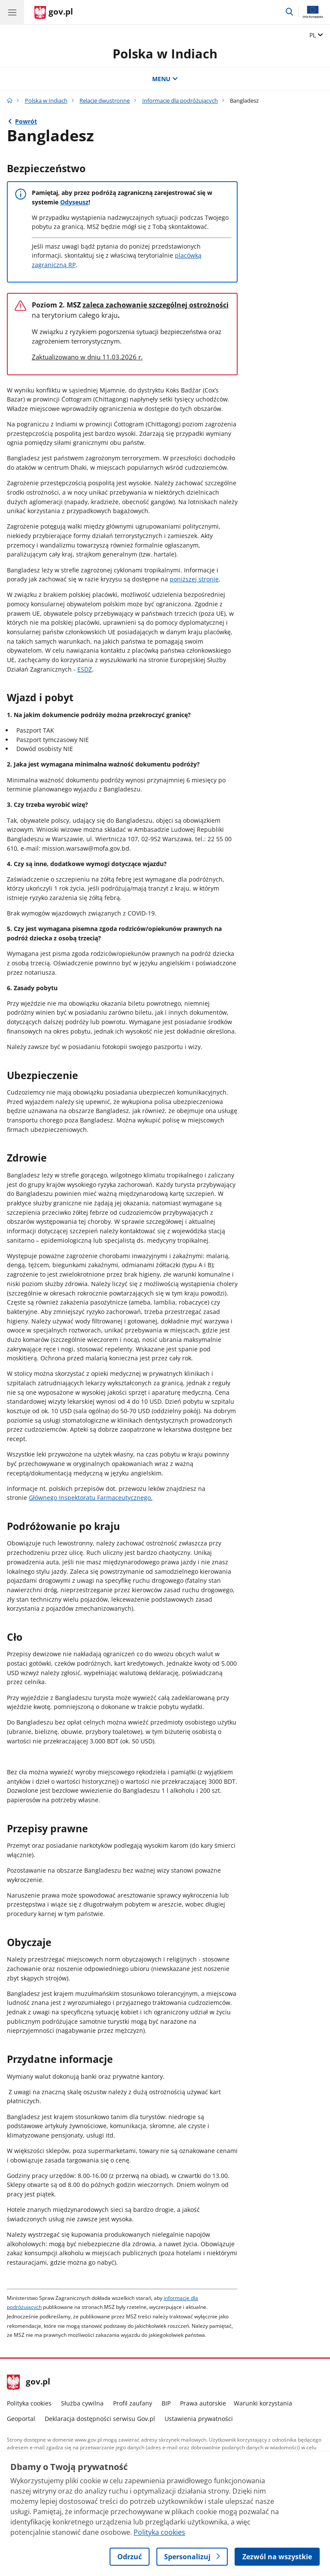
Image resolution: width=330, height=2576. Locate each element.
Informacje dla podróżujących (180, 100)
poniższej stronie (194, 579)
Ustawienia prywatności (199, 2419)
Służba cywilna (82, 2403)
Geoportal (21, 2419)
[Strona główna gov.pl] (53, 13)
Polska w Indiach (165, 53)
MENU (165, 79)
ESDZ (84, 669)
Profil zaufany (132, 2403)
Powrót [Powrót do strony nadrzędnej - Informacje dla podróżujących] (26, 121)
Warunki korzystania (263, 2403)
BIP (166, 2403)
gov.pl (29, 2382)
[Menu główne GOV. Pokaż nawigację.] (12, 12)
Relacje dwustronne (104, 100)
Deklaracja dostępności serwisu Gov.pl (100, 2419)
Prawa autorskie (203, 2403)
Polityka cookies (29, 2403)
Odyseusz (74, 202)
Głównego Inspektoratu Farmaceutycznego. (91, 1497)
